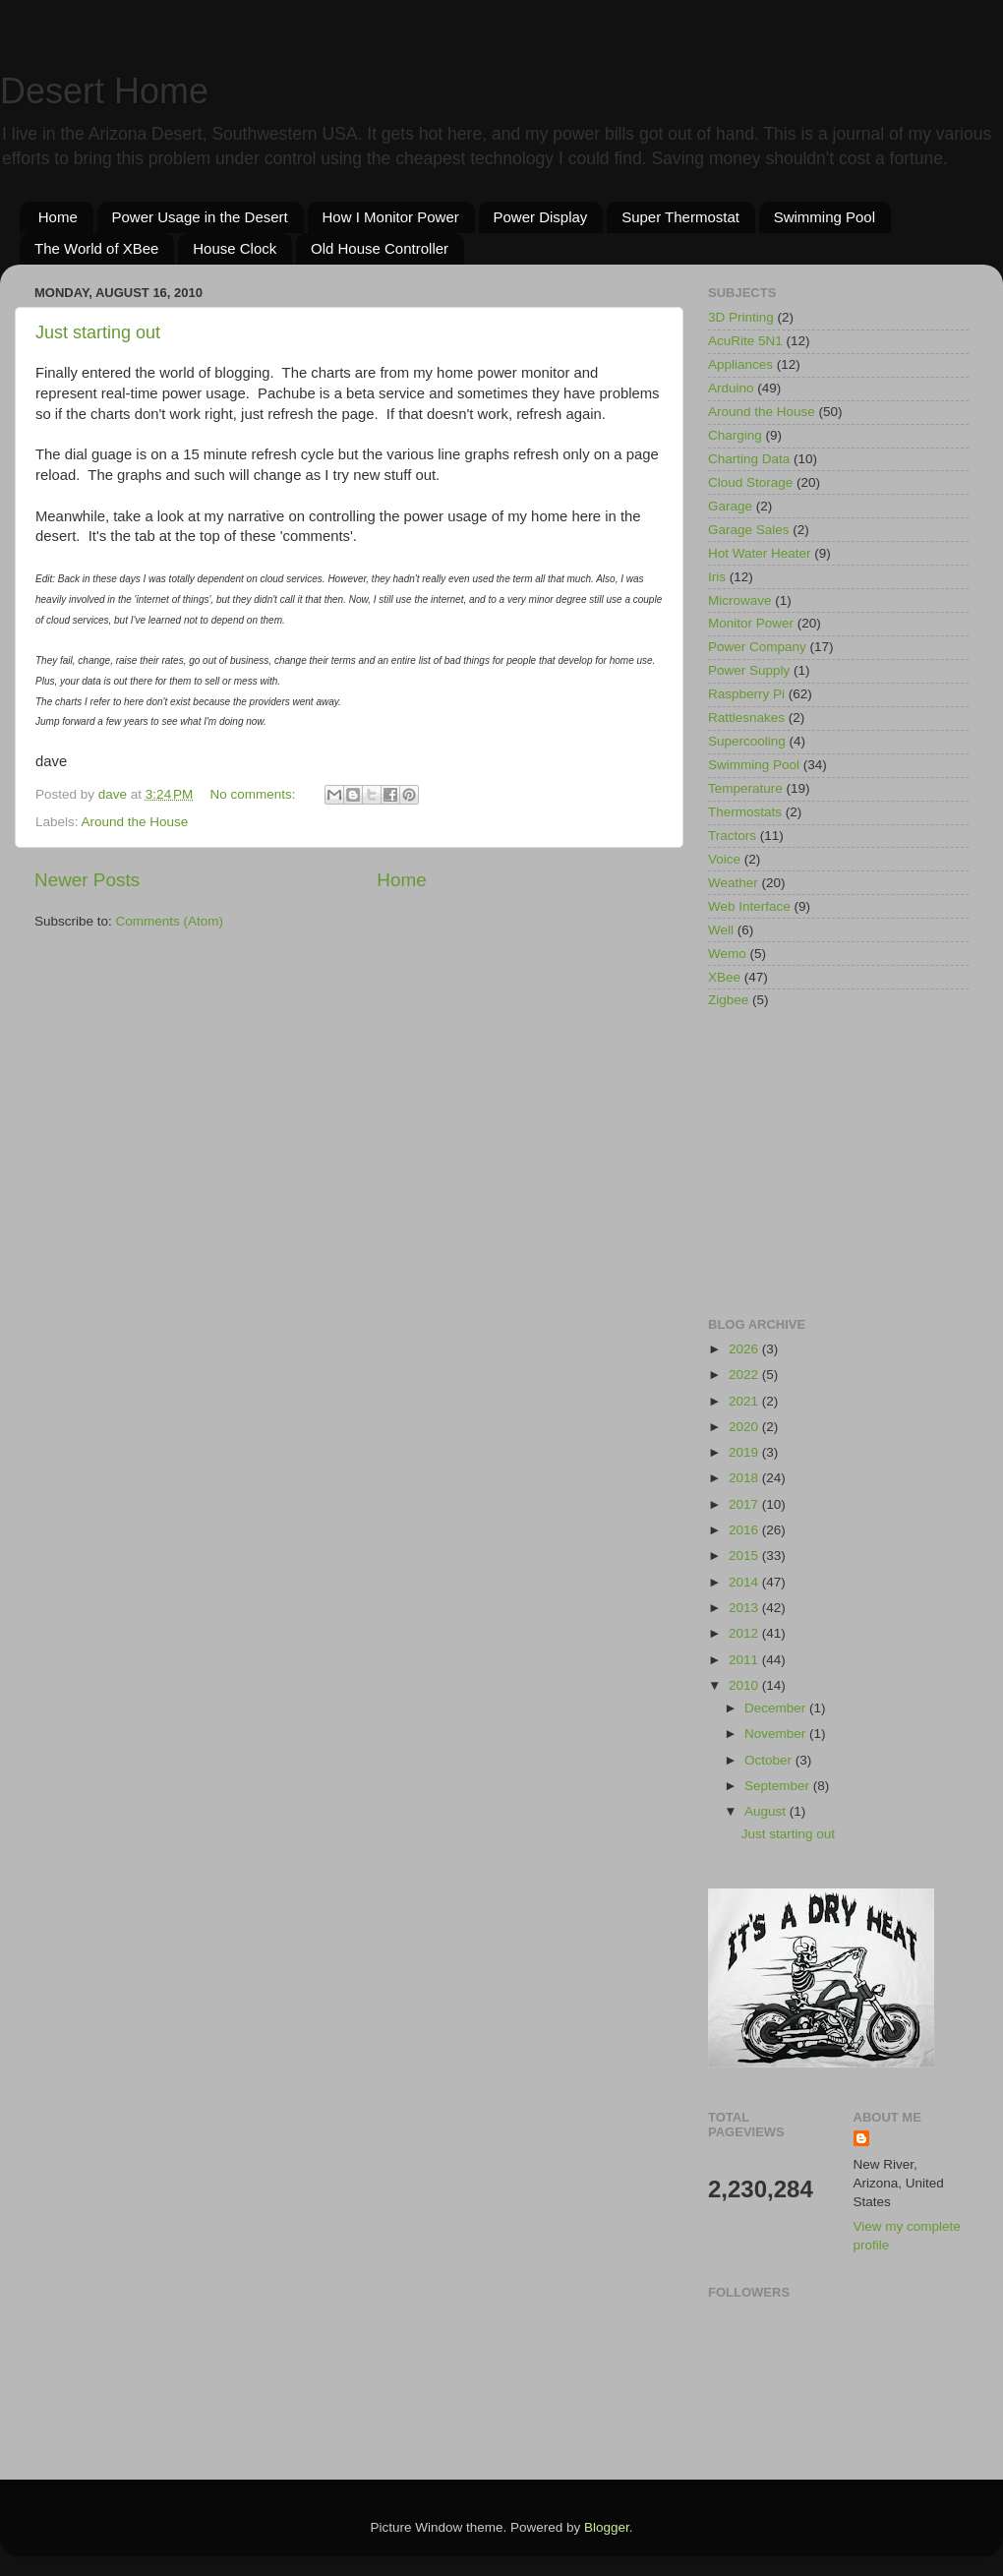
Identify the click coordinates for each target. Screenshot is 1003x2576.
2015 (745, 1555)
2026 (745, 1349)
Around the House (135, 821)
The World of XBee (96, 248)
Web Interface (749, 906)
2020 (745, 1426)
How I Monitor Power (391, 217)
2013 (745, 1607)
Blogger (606, 2527)
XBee (724, 977)
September (778, 1785)
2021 (745, 1401)
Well (721, 930)
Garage (730, 506)
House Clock (234, 248)
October (770, 1760)
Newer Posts (87, 879)
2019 (745, 1452)
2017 (745, 1504)
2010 (745, 1685)
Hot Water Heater (759, 553)
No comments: (255, 794)
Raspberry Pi (746, 694)
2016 (745, 1530)
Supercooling (747, 741)
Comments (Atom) (170, 921)
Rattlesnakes (746, 717)
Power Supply (749, 670)
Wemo (727, 953)
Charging (735, 435)
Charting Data (749, 458)
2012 (745, 1633)
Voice (724, 859)
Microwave (740, 600)
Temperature (745, 788)
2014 (745, 1582)
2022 (745, 1374)
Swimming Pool (824, 217)
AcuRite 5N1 (745, 340)
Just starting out (97, 332)
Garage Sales (749, 529)
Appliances (740, 364)
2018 (745, 1477)
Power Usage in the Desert (200, 217)
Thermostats (745, 812)
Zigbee (728, 999)
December (776, 1708)
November (776, 1733)
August (767, 1811)
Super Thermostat (680, 217)
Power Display (541, 217)
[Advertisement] (838, 1165)
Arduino (731, 388)
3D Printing (741, 317)
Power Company (757, 646)
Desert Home (104, 91)
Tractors (732, 835)
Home (58, 217)
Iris (717, 576)
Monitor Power (751, 623)
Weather (733, 882)
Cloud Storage (750, 482)
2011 (745, 1659)
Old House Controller (379, 248)
